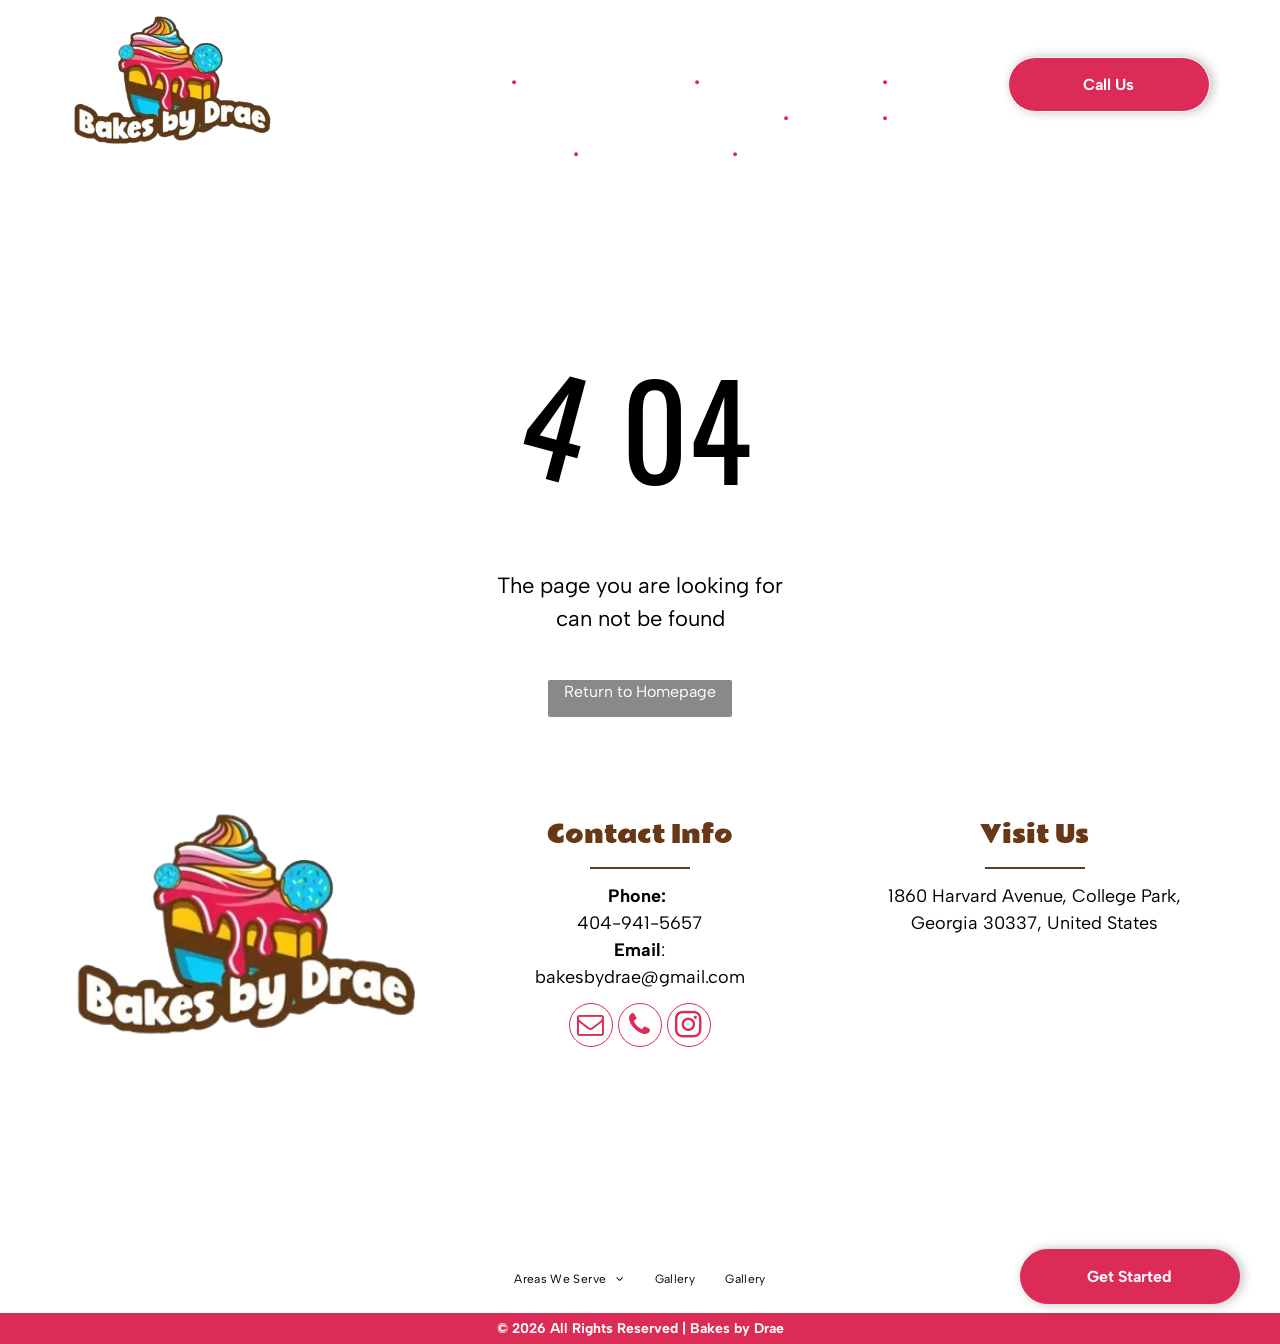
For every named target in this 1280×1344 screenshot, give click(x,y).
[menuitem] (454, 82)
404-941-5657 (639, 923)
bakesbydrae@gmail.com (640, 977)
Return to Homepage (640, 691)
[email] (591, 1027)
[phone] (640, 1027)
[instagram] (689, 1027)
